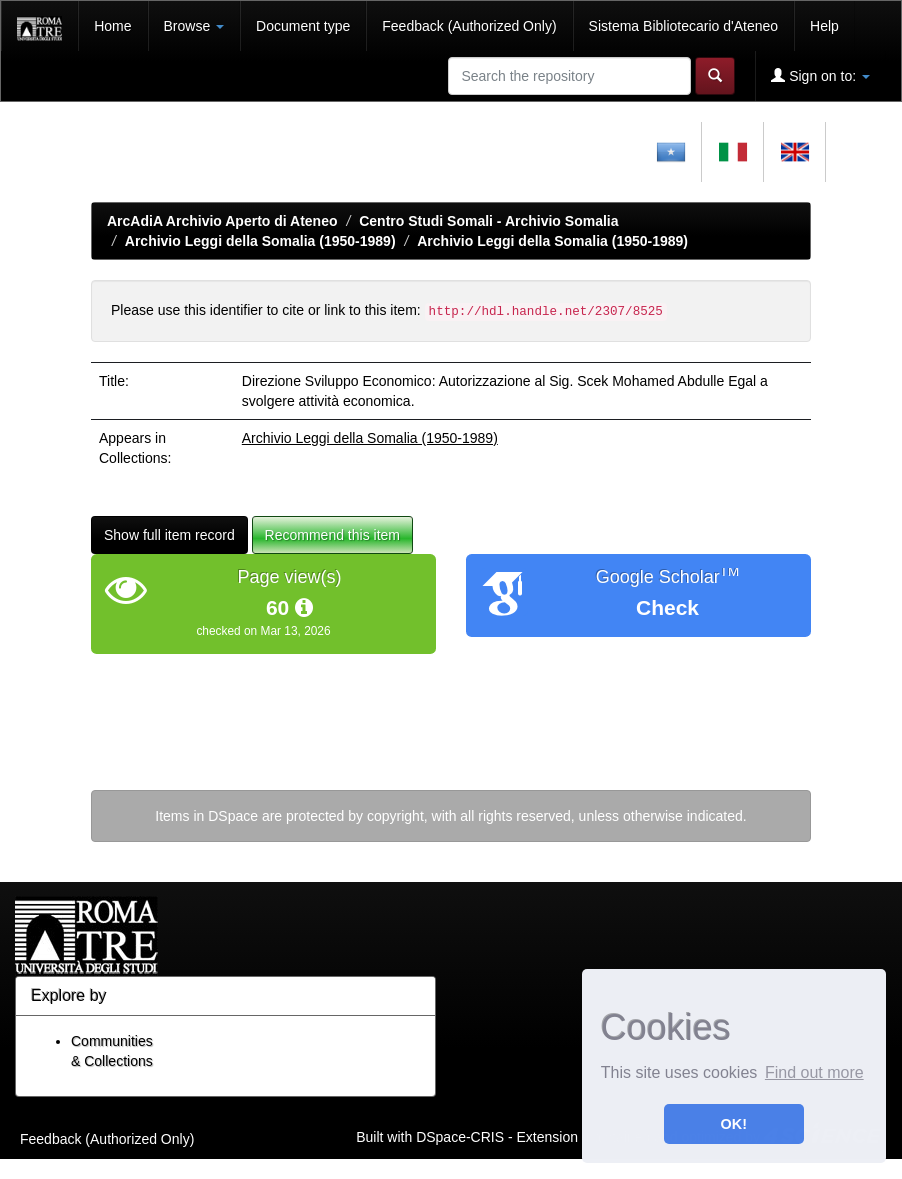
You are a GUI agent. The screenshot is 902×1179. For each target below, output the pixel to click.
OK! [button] (734, 1124)
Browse (194, 26)
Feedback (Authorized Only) (469, 26)
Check (667, 607)
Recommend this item (332, 535)
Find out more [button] (814, 1072)
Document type (303, 26)
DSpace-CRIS (460, 1136)
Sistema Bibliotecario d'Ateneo (683, 26)
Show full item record (169, 535)
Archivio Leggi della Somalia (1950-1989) (260, 241)
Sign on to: (820, 75)
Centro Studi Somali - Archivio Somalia (488, 221)
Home (112, 26)
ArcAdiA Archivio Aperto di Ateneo (222, 221)
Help (824, 26)
